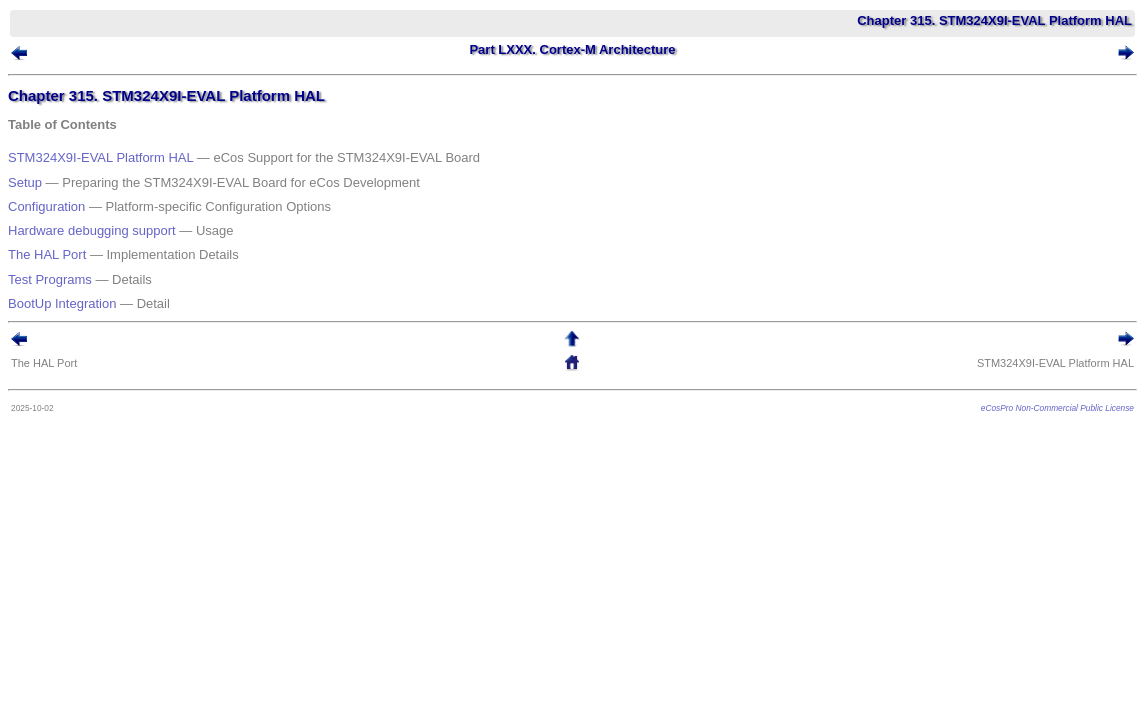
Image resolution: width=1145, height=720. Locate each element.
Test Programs (80, 240)
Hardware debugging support (122, 207)
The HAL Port (77, 223)
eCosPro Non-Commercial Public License (1027, 357)
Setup (55, 175)
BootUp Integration (92, 256)
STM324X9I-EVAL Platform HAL (130, 158)
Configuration (76, 191)
